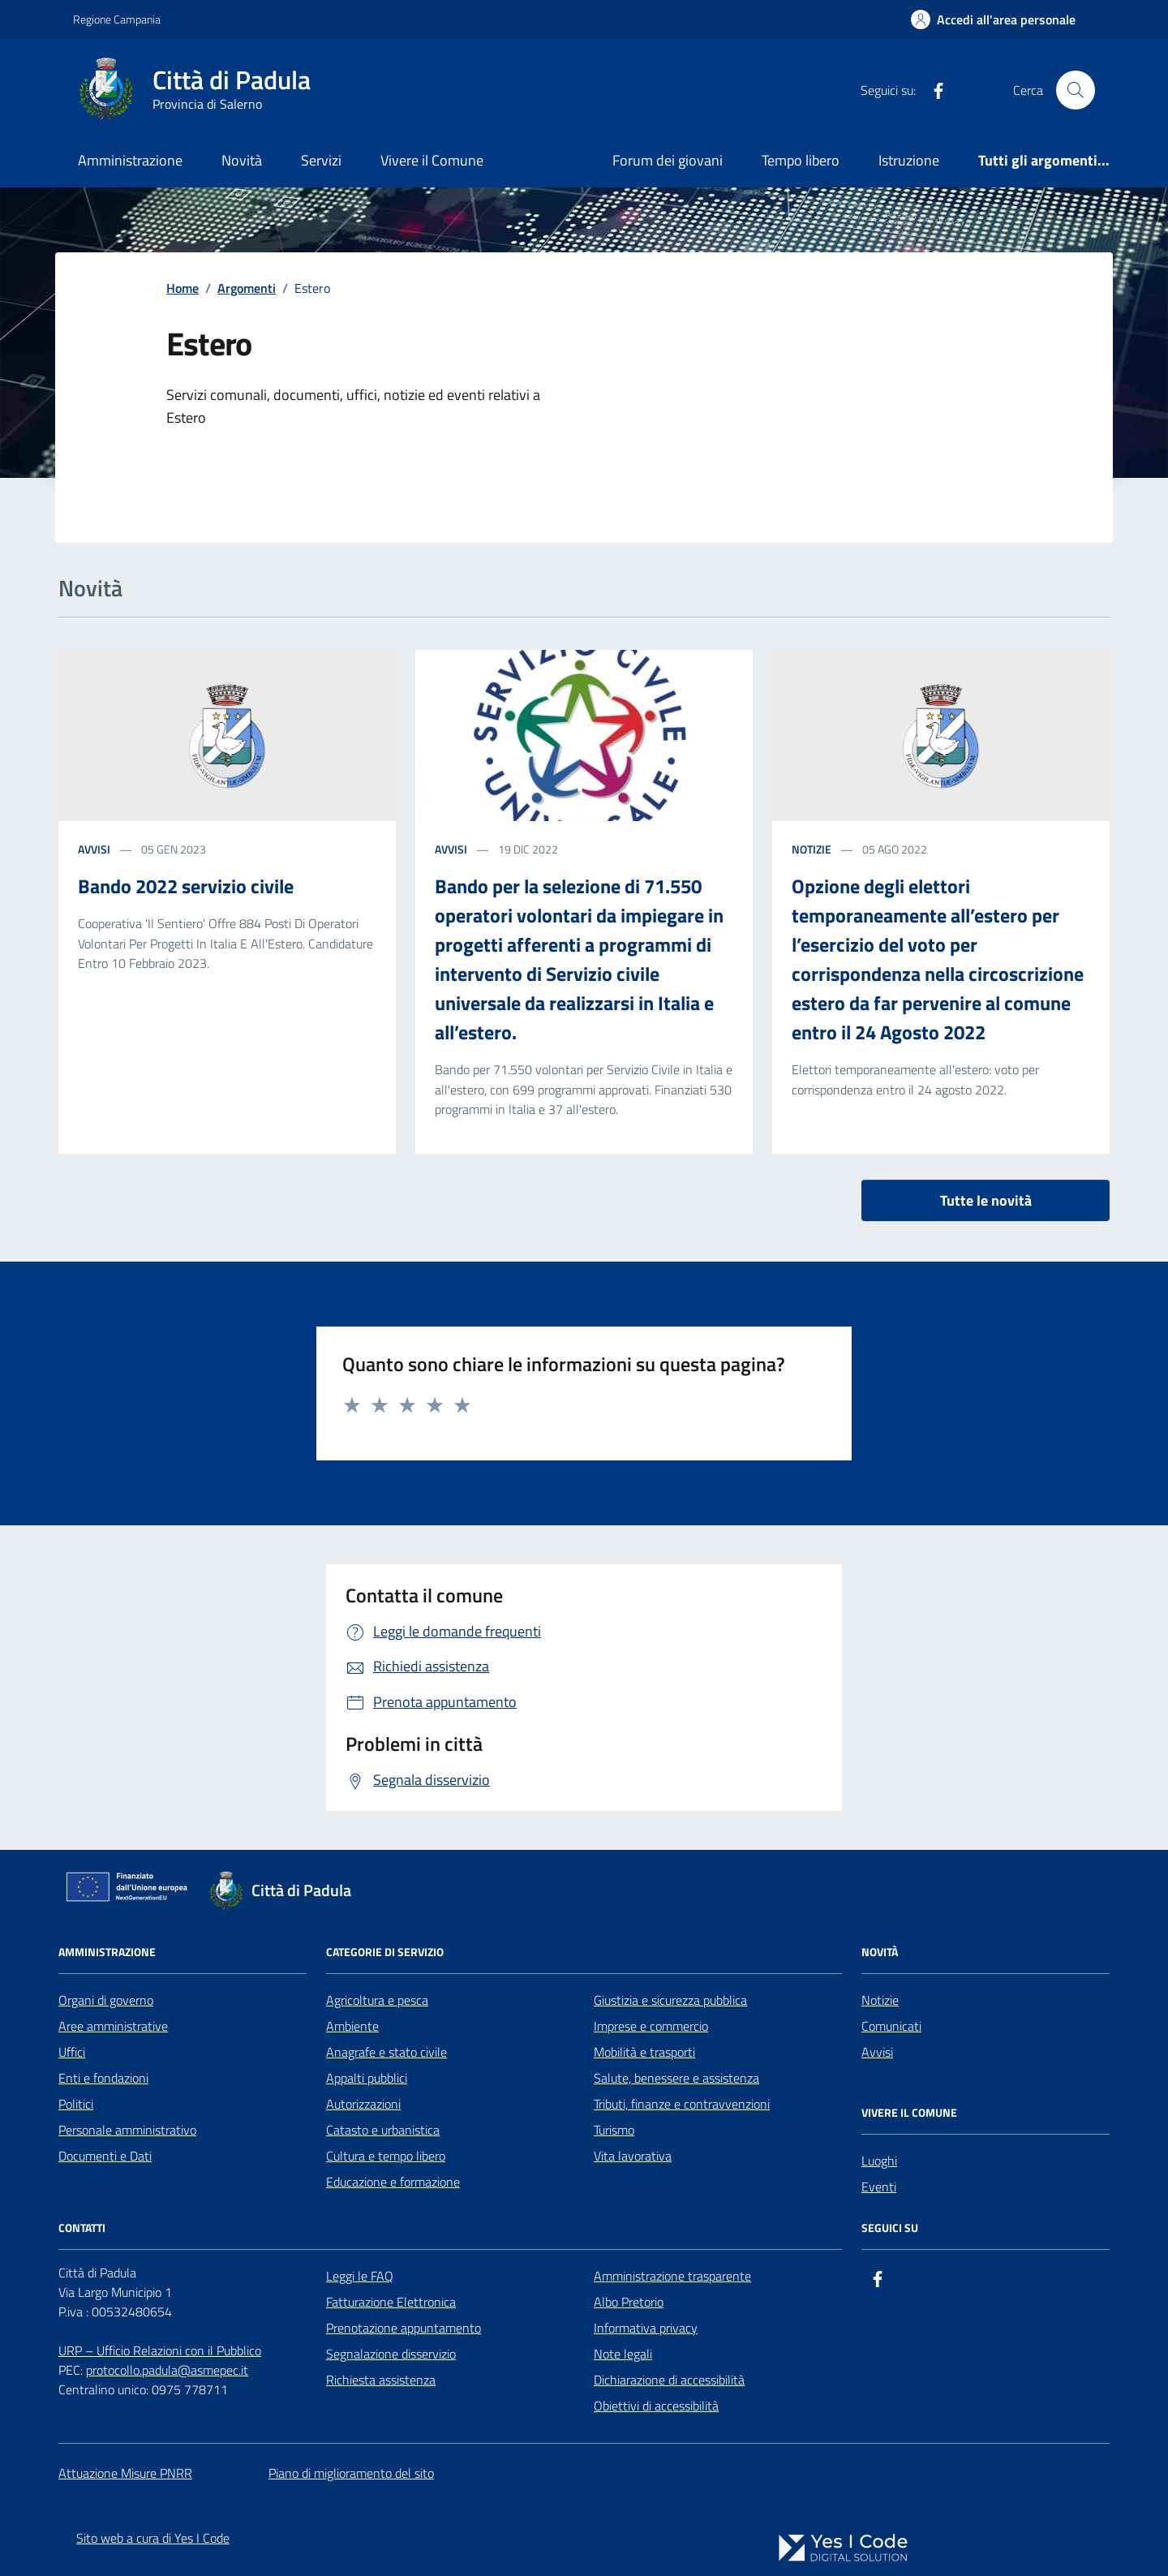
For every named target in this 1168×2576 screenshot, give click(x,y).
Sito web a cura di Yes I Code (153, 2538)
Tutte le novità (986, 1200)
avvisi (94, 849)
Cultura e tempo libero (385, 2155)
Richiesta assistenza (381, 2379)
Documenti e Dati (105, 2155)
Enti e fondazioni (103, 2078)
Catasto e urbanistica (383, 2129)
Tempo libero (801, 160)
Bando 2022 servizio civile (186, 886)
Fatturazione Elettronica (391, 2302)
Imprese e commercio (651, 2026)
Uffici (71, 2052)
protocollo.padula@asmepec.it (167, 2370)
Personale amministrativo (127, 2129)
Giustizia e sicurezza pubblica (670, 2000)
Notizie (880, 2000)
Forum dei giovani (667, 160)
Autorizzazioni (363, 2104)
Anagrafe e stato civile (386, 2052)
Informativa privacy (646, 2327)
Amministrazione (130, 160)
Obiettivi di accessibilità (656, 2405)
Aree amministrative (113, 2026)
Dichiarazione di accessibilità (669, 2379)
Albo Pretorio (628, 2302)
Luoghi (879, 2160)
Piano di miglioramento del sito (351, 2473)
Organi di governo (105, 2000)
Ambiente (352, 2026)
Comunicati (891, 2026)
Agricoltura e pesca (377, 2000)
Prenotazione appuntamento (403, 2327)
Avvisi (877, 2052)
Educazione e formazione (393, 2181)
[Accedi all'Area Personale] (993, 19)
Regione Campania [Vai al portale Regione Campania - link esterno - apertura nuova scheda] (117, 19)
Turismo (614, 2129)
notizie (811, 849)
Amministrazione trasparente (672, 2276)
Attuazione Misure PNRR (125, 2473)
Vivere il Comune (431, 160)
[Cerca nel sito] (1075, 90)
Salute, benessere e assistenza (676, 2078)
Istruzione (908, 160)
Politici (75, 2104)
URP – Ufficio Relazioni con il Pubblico (159, 2350)
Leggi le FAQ (359, 2276)
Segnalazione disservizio (391, 2353)
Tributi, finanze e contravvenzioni (682, 2104)
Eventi (878, 2186)
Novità (241, 160)
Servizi (321, 160)
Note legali (623, 2353)
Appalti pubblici (366, 2078)
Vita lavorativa (633, 2155)
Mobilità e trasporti (644, 2052)
